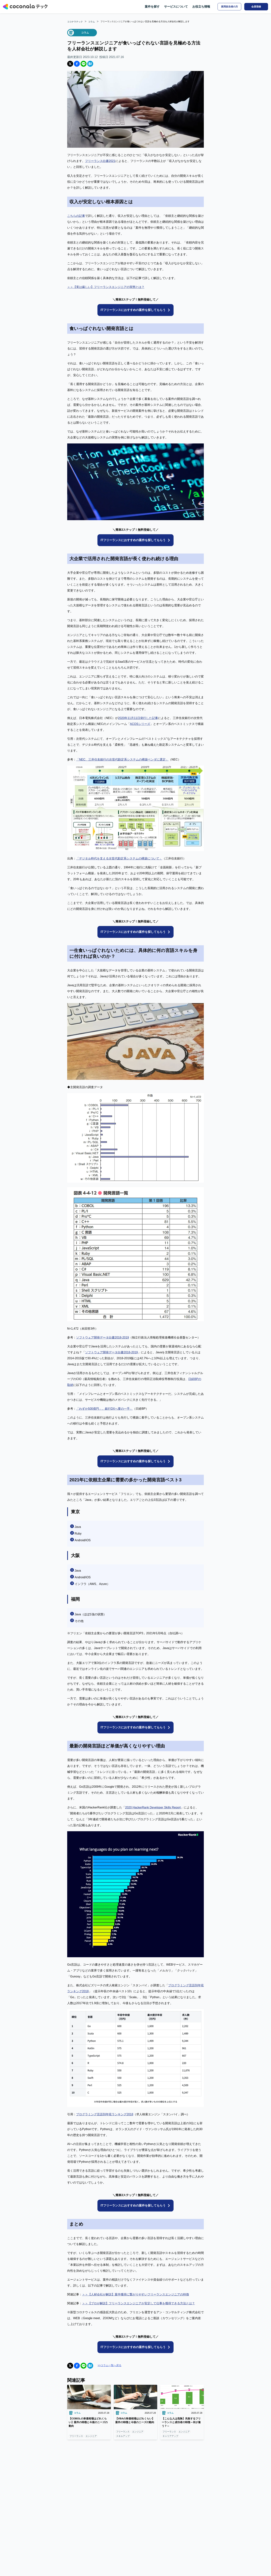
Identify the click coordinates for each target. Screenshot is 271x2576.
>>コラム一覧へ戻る (109, 2365)
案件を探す (152, 6)
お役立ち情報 (201, 6)
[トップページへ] (25, 6)
